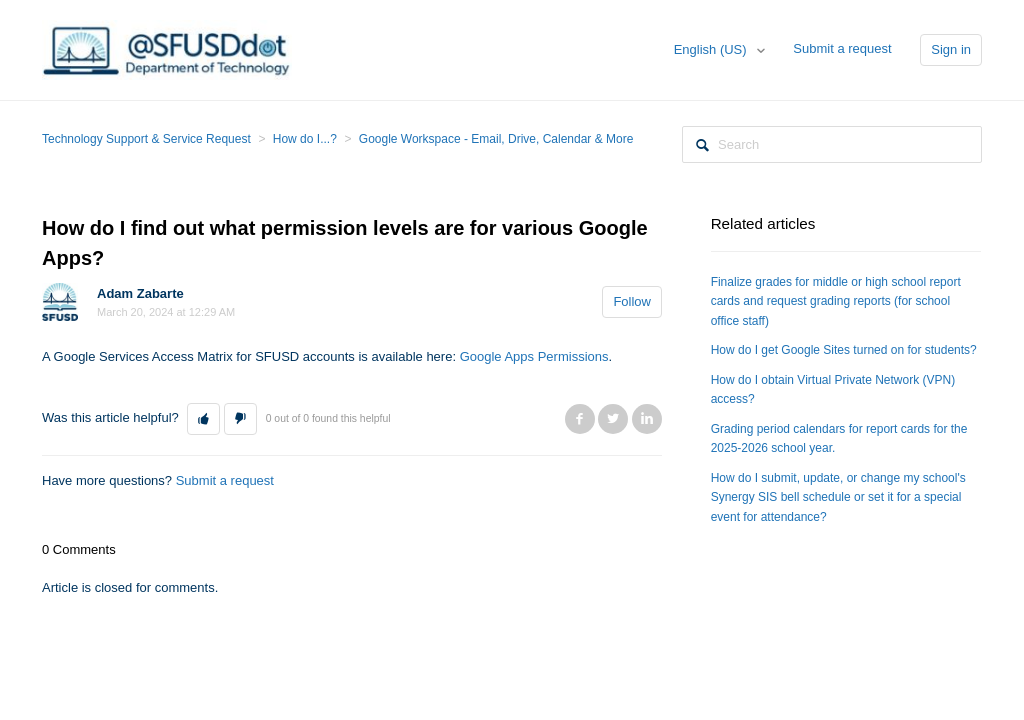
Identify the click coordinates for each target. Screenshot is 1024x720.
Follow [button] (632, 301)
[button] (203, 419)
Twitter (613, 419)
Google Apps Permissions (534, 356)
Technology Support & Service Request (146, 139)
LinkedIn (647, 419)
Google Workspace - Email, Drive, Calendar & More (496, 139)
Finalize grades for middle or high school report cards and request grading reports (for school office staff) (836, 301)
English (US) (712, 49)
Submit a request (842, 48)
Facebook (580, 419)
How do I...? (305, 139)
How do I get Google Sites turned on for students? (844, 350)
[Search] (832, 144)
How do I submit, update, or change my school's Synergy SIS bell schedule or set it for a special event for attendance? (838, 497)
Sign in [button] (951, 49)
